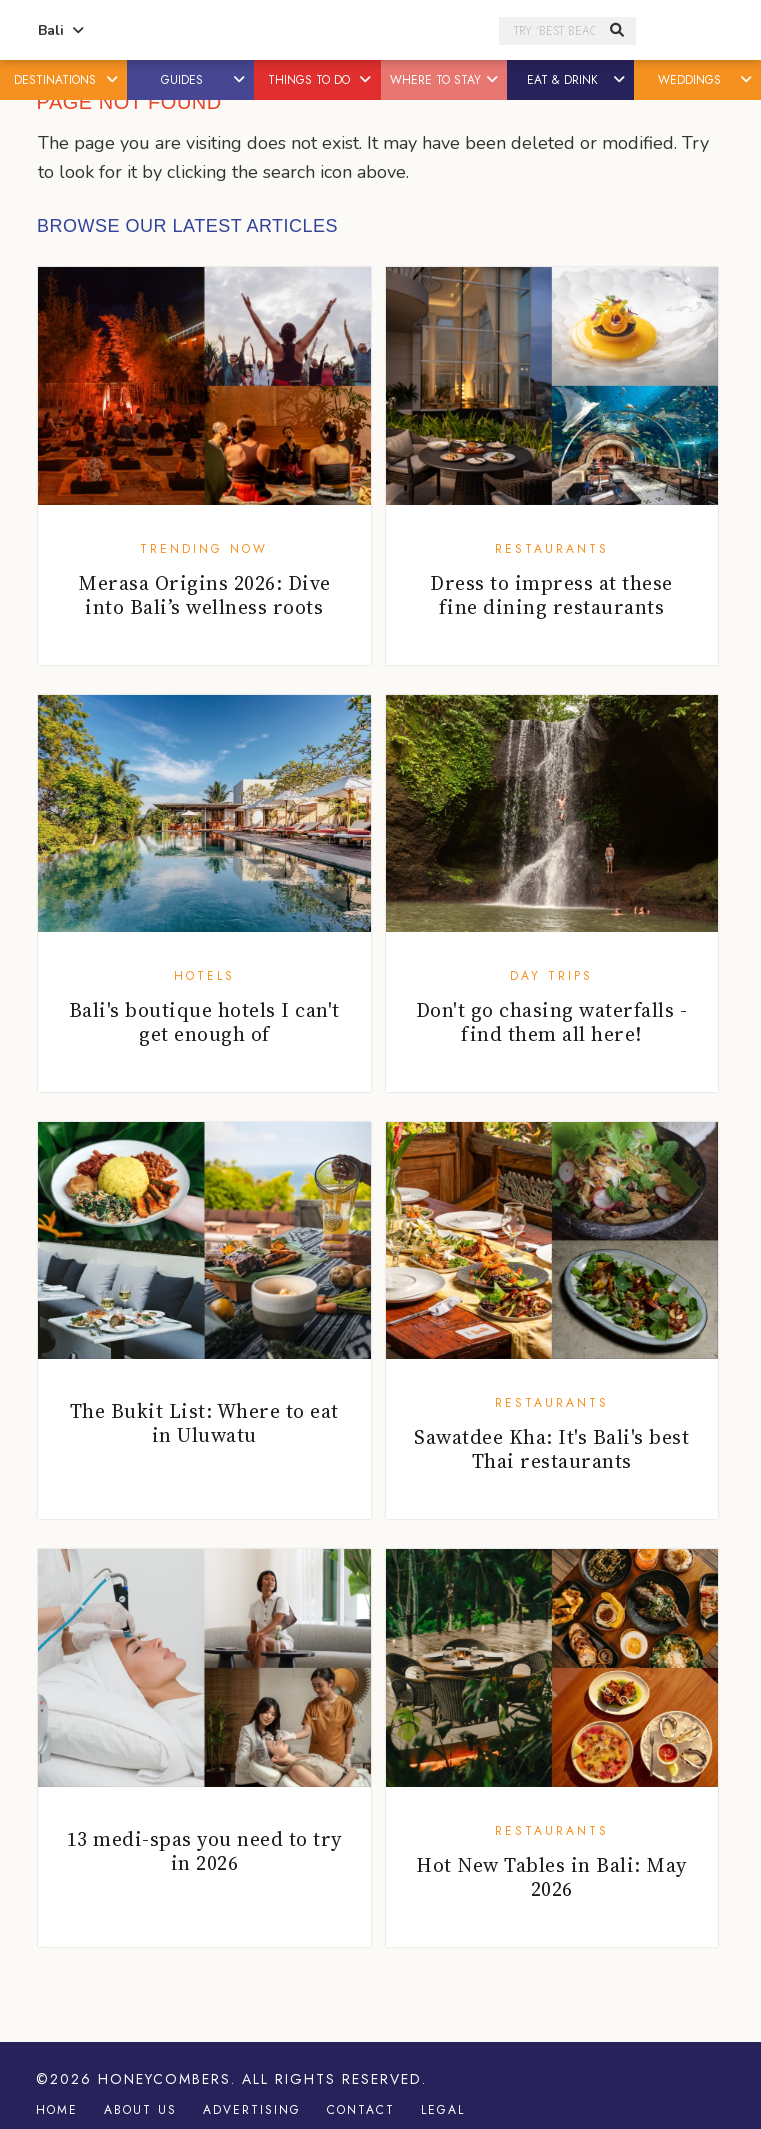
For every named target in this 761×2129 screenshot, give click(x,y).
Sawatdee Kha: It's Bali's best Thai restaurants (551, 1449)
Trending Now (204, 549)
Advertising (252, 2110)
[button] (113, 80)
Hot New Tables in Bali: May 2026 (551, 1877)
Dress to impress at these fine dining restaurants (551, 595)
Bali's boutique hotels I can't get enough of (204, 1022)
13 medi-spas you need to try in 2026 (204, 1851)
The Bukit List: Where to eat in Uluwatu (204, 1423)
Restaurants (552, 549)
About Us (140, 2110)
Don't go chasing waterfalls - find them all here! (552, 1022)
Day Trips (551, 976)
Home (57, 2110)
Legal (443, 2110)
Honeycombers (164, 2079)
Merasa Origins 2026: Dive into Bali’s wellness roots (204, 595)
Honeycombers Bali (293, 31)
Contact (361, 2110)
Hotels (204, 976)
